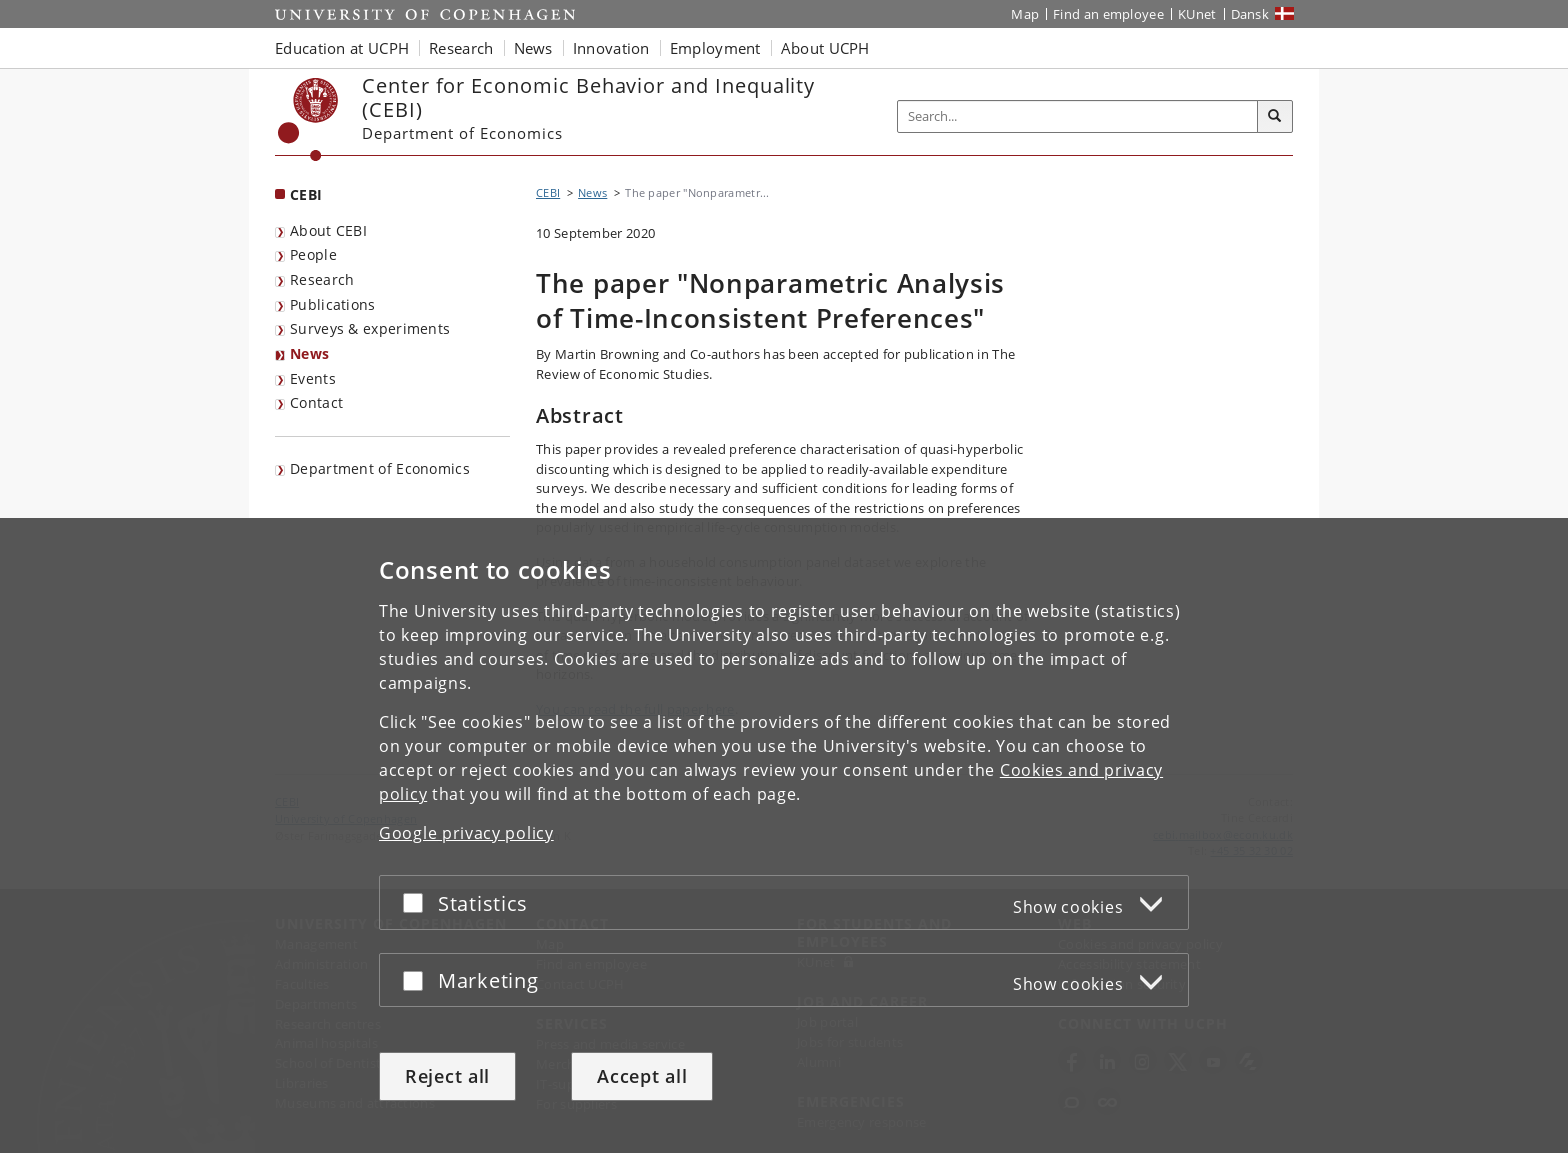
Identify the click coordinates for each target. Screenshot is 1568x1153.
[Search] (1275, 117)
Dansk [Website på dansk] (1250, 14)
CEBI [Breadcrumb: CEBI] (548, 192)
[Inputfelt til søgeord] (1078, 116)
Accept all (642, 1076)
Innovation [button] (611, 48)
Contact (316, 402)
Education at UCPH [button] (342, 48)
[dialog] (784, 835)
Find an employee (1108, 14)
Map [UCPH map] (1025, 14)
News (309, 353)
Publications (333, 304)
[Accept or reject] (418, 902)
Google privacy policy (466, 833)
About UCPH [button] (825, 48)
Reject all (447, 1076)
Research (322, 279)
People (313, 254)
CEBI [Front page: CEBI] (306, 194)
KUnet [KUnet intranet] (1197, 14)
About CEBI (328, 230)
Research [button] (461, 48)
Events (313, 378)
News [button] (533, 48)
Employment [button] (715, 48)
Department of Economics (380, 468)
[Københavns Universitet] (308, 119)
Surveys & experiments (370, 328)
